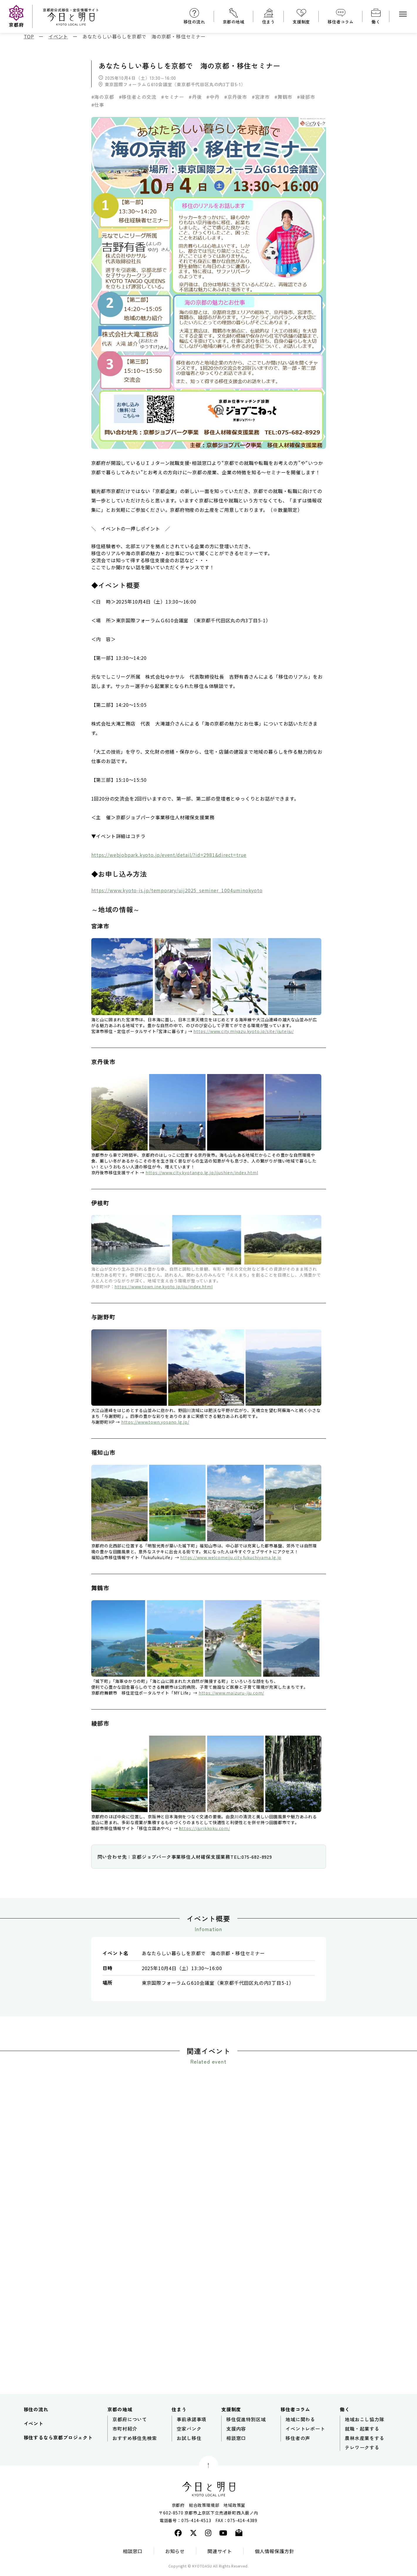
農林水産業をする (364, 2441)
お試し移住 (189, 2441)
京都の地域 (233, 22)
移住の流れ (194, 22)
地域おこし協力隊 (364, 2422)
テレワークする (362, 2450)
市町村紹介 (124, 2431)
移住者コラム (340, 22)
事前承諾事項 (191, 2422)
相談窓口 (236, 2441)
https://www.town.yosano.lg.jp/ (155, 1422)
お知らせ (175, 2554)
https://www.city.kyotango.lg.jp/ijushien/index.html (202, 1172)
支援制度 (301, 22)
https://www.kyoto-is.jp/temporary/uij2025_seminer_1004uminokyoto (177, 890)
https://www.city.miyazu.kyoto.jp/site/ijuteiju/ (243, 1031)
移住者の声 (298, 2441)
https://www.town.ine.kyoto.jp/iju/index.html (163, 1286)
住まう (268, 22)
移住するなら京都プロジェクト (58, 2440)
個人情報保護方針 (274, 2554)
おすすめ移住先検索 (134, 2441)
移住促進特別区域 (246, 2422)
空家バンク (189, 2431)
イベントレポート (305, 2431)
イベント (33, 2426)
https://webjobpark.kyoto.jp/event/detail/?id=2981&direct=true (169, 854)
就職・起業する (362, 2431)
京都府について (129, 2422)
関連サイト (219, 2554)
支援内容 (236, 2431)
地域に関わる (300, 2422)
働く (376, 22)
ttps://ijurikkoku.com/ (206, 1828)
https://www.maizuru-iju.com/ (231, 1693)
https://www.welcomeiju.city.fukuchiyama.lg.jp (230, 1557)
